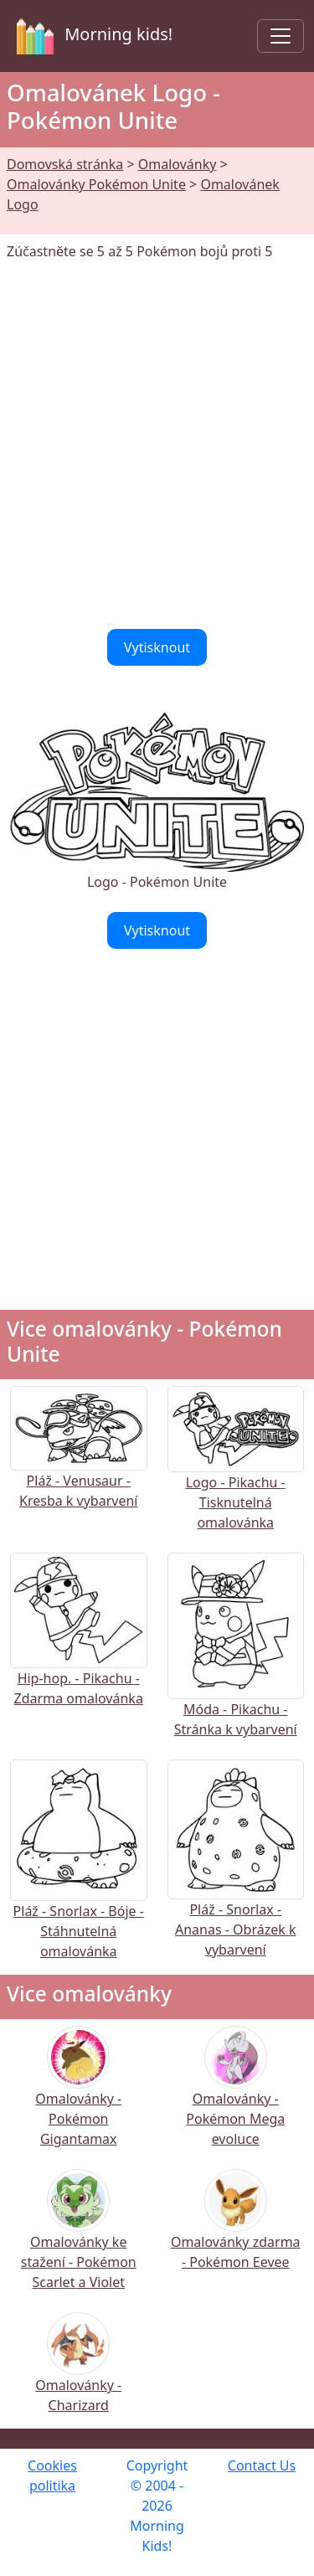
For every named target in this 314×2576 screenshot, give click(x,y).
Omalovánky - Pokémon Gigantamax (78, 2097)
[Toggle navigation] (280, 36)
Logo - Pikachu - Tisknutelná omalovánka (236, 1475)
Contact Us (262, 2465)
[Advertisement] (157, 445)
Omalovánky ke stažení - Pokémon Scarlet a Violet (78, 2240)
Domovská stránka (65, 164)
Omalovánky (177, 164)
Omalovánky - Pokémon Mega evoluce (235, 2097)
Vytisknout (157, 647)
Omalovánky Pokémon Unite (96, 184)
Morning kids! (91, 36)
